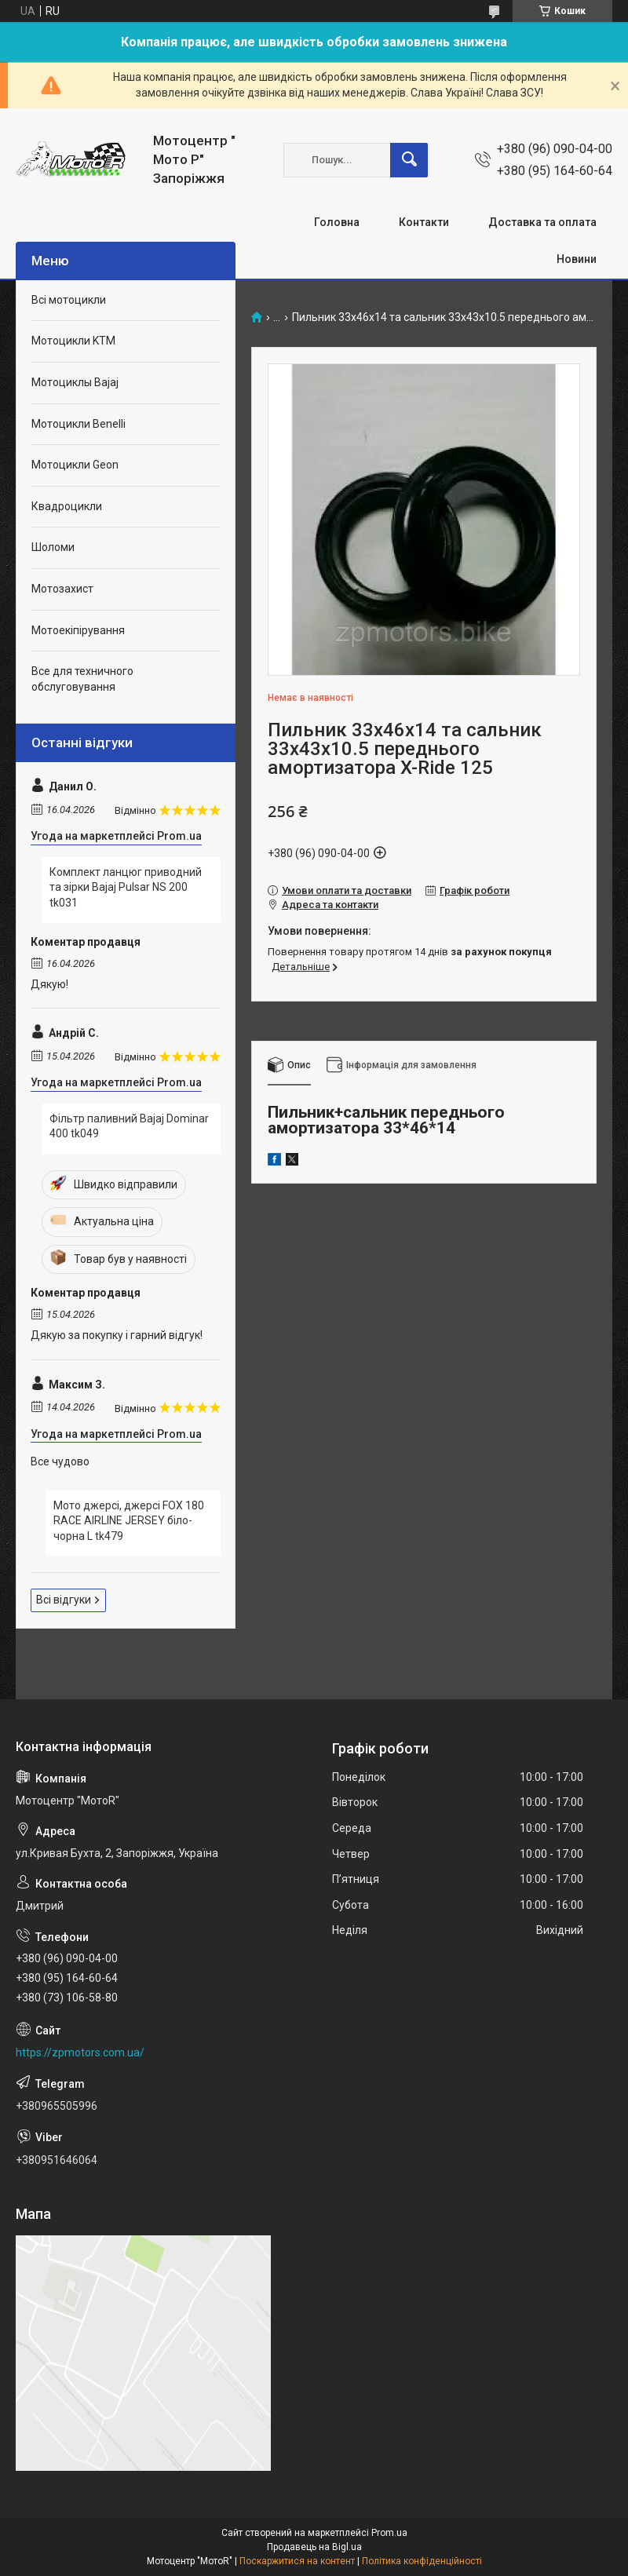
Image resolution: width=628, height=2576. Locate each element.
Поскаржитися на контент (297, 2561)
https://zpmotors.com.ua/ (80, 2052)
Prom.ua (389, 2532)
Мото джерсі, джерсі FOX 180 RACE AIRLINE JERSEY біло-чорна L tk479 (128, 1520)
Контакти (424, 222)
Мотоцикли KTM (73, 340)
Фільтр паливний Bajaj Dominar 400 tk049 (129, 1126)
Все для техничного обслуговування (82, 679)
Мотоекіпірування (78, 630)
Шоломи (53, 547)
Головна (337, 222)
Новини (577, 259)
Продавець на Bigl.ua (314, 2546)
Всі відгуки (63, 1599)
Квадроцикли (66, 506)
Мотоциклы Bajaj (75, 382)
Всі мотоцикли (68, 300)
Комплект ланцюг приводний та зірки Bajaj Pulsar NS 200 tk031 (125, 887)
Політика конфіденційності (422, 2561)
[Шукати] (409, 160)
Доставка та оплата (542, 222)
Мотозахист (62, 588)
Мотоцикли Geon (75, 464)
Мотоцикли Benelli (78, 424)
